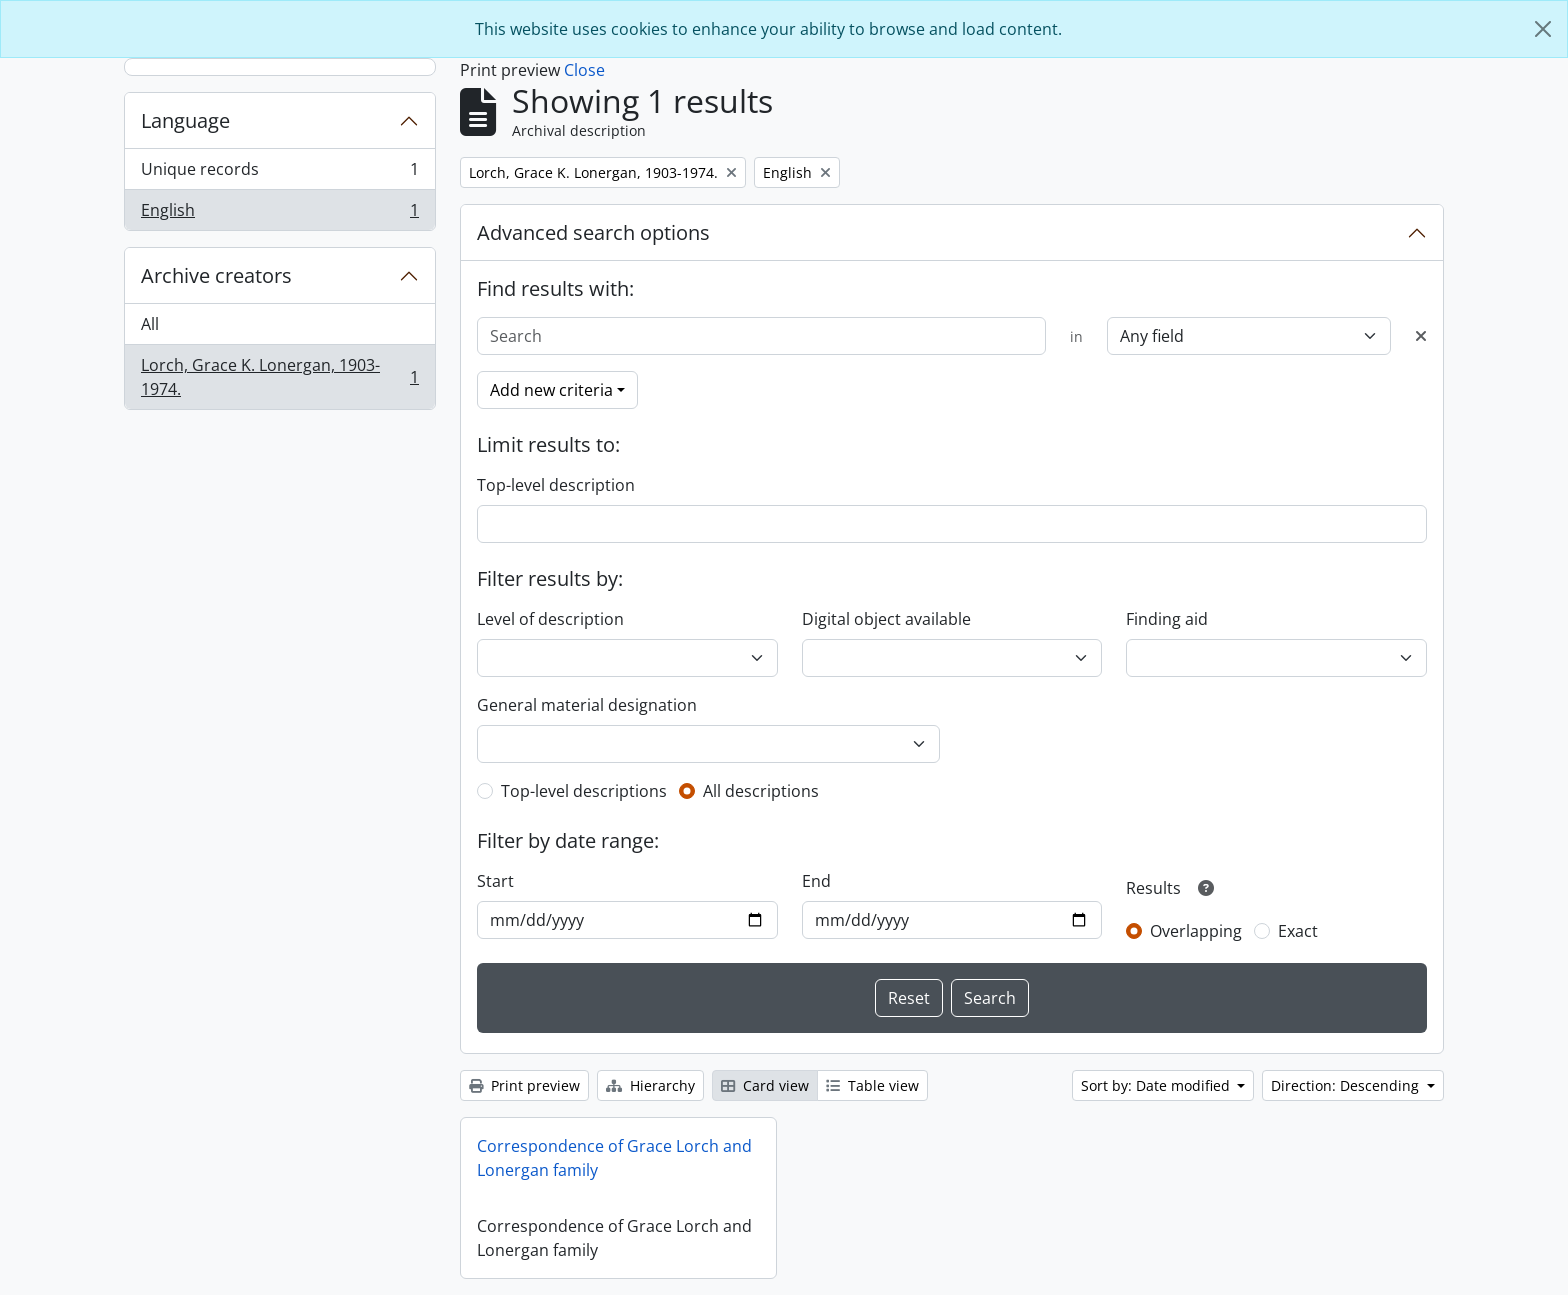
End (816, 881)
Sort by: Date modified (1157, 1085)
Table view (872, 1085)
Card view (765, 1085)
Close (584, 70)
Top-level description (556, 485)
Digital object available (886, 619)
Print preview (524, 1085)
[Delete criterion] (1421, 336)
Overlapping (1196, 931)
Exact (1298, 931)
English (279, 214)
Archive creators (216, 275)
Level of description (550, 619)
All (150, 324)
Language (185, 120)
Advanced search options (593, 232)
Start (495, 881)
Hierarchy (650, 1085)
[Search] (761, 336)
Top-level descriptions (584, 791)
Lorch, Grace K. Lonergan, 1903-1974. (279, 377)
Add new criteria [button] (551, 390)
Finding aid (1167, 619)
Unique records (279, 173)
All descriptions (761, 791)
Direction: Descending (1347, 1085)
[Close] (1543, 29)
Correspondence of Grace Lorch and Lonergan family (614, 1158)
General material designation (587, 705)
